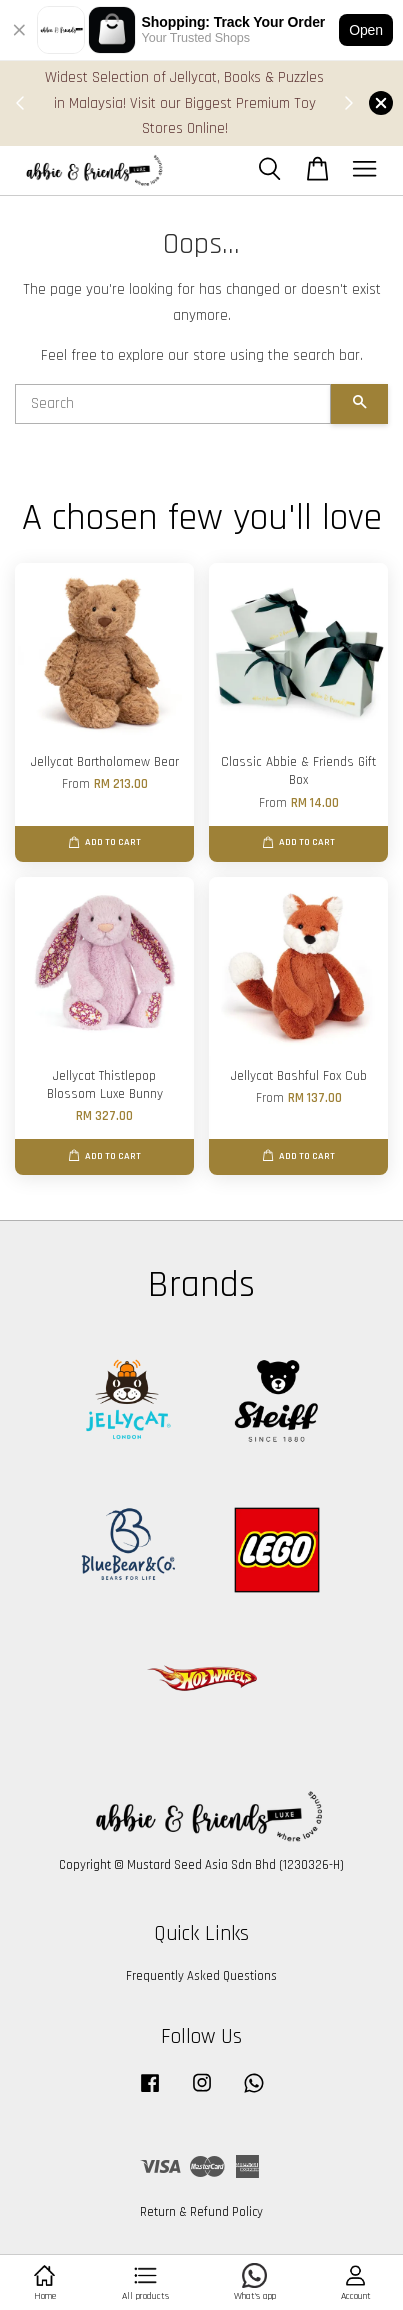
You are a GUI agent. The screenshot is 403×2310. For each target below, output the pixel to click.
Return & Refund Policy (201, 2212)
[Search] (173, 404)
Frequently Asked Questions (201, 1976)
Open (366, 30)
